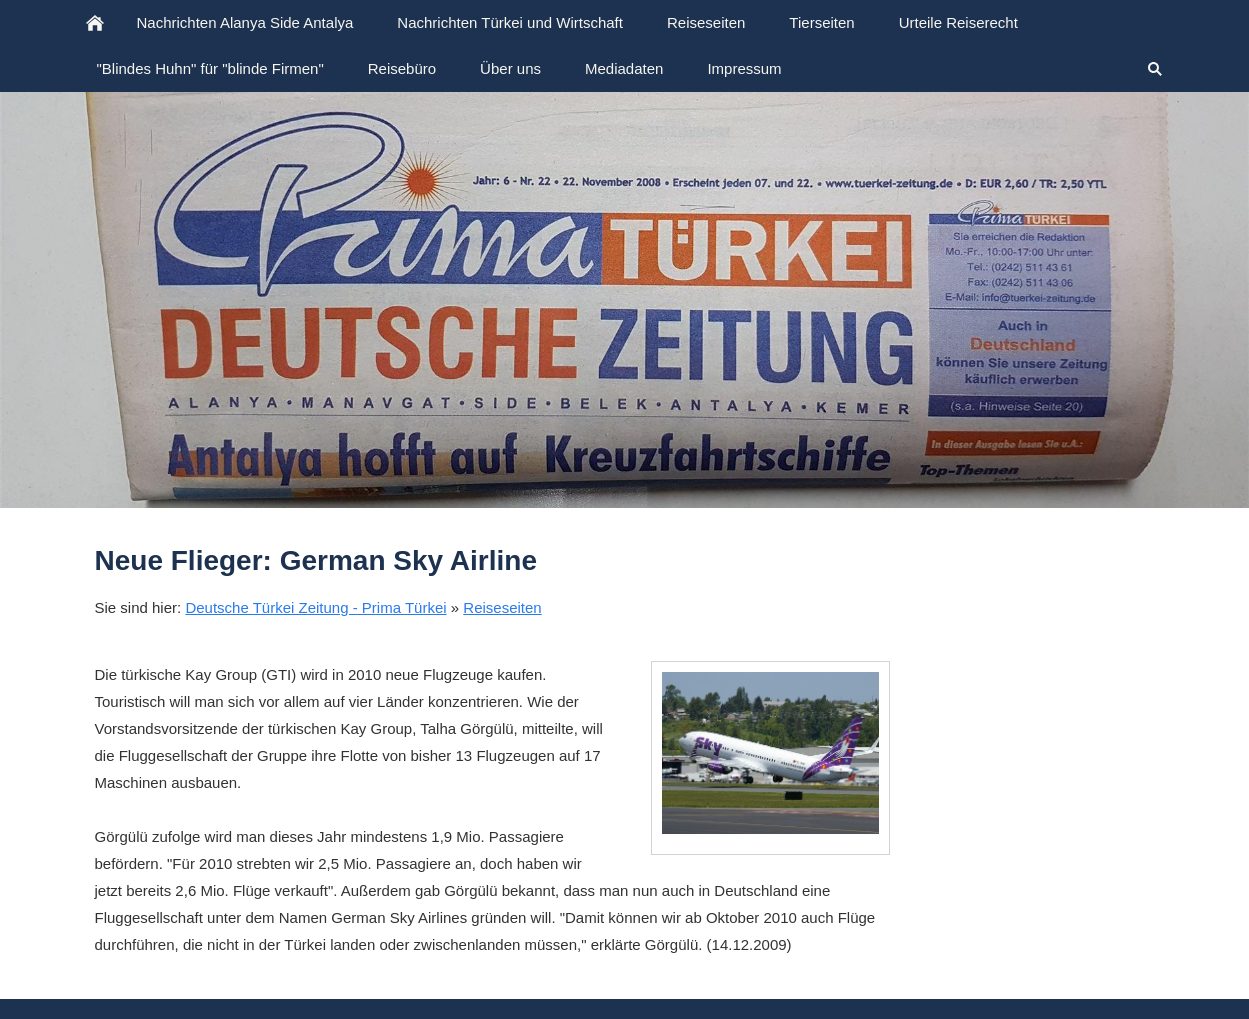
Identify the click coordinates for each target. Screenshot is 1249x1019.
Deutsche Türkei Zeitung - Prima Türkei (315, 607)
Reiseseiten (502, 607)
